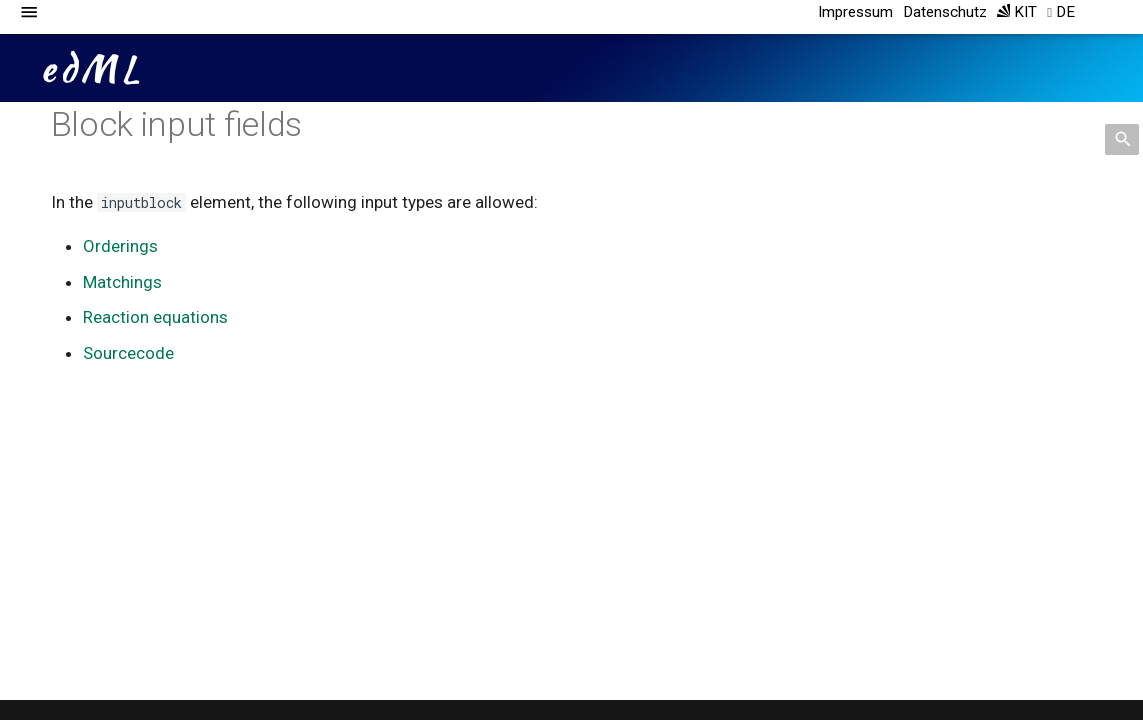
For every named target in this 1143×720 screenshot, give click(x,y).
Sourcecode (128, 353)
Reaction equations (155, 317)
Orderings (120, 246)
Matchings (122, 282)
